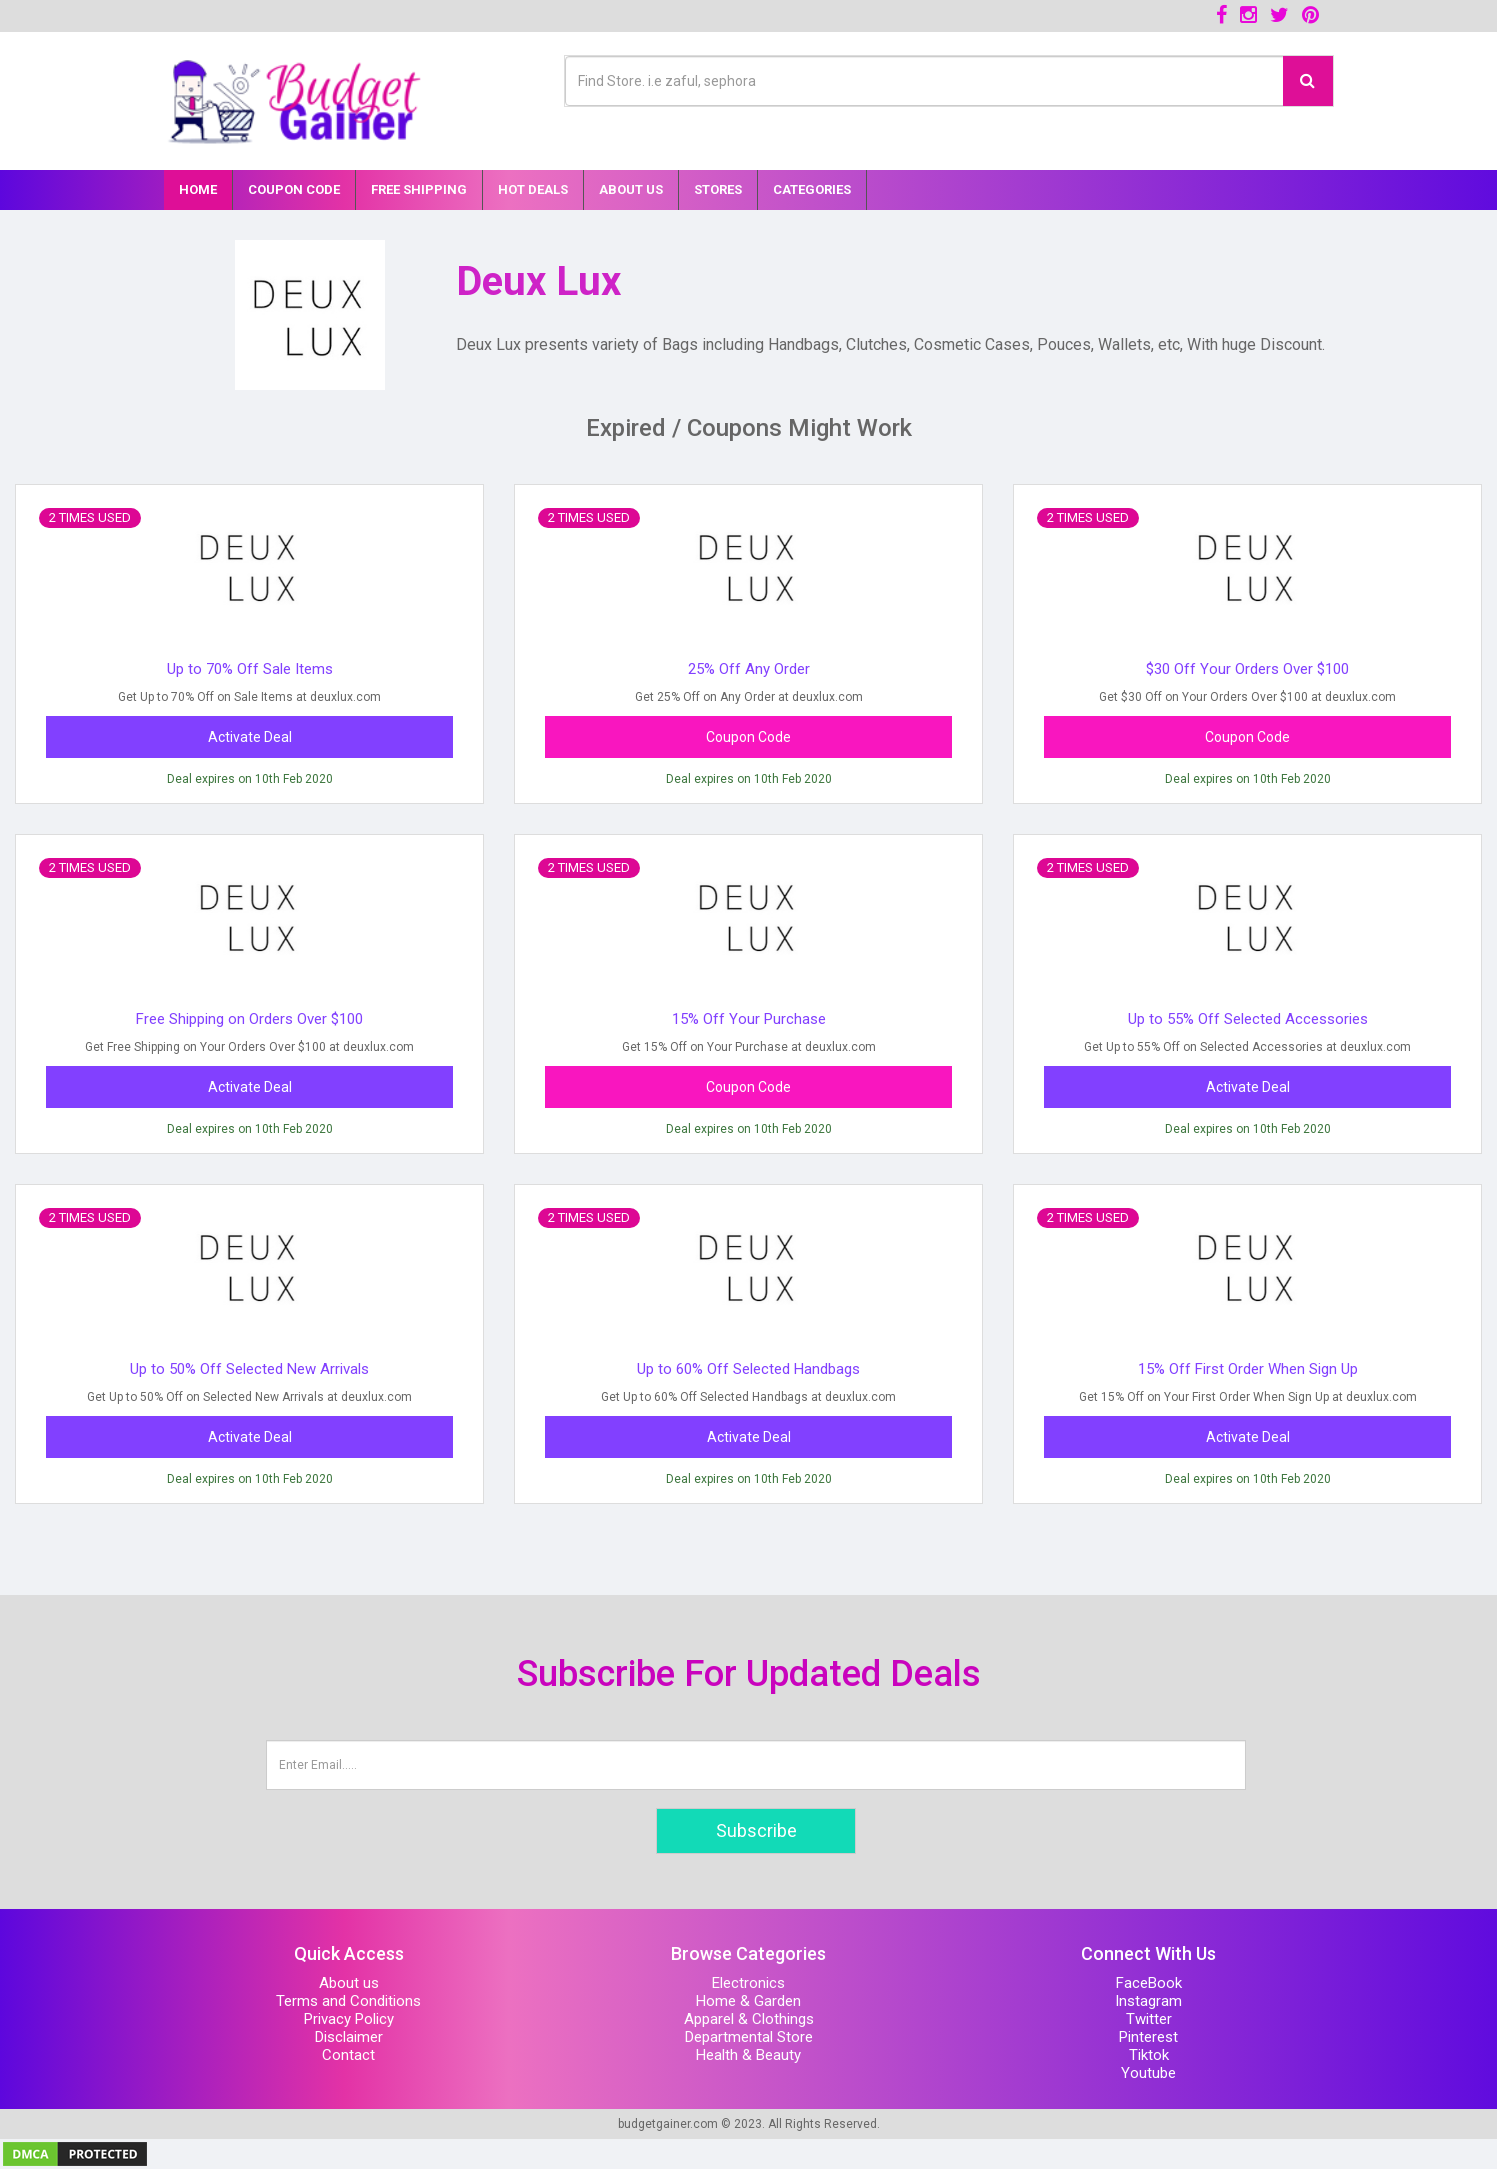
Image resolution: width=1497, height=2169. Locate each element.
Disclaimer (349, 2037)
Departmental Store (749, 2037)
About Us (631, 189)
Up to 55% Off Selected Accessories (1248, 1019)
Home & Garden (748, 2001)
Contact (348, 2055)
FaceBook (1149, 1983)
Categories (812, 189)
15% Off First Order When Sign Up (1248, 1369)
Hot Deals (533, 189)
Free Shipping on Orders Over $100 (249, 1019)
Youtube (1148, 2073)
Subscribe (756, 1830)
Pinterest (1148, 2037)
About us (349, 1983)
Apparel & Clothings (749, 2019)
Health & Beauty (748, 2055)
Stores (718, 189)
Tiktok (1149, 2055)
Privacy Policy (349, 2019)
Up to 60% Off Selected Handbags (748, 1369)
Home (198, 189)
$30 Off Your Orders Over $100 (1247, 669)
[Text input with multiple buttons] (924, 81)
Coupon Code (294, 189)
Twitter (1149, 2019)
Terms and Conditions (348, 2001)
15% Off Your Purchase (749, 1019)
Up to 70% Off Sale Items (250, 669)
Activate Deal (250, 737)
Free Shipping (419, 189)
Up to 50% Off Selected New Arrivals (249, 1369)
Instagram (1148, 2001)
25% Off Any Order (749, 669)
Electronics (748, 1983)
